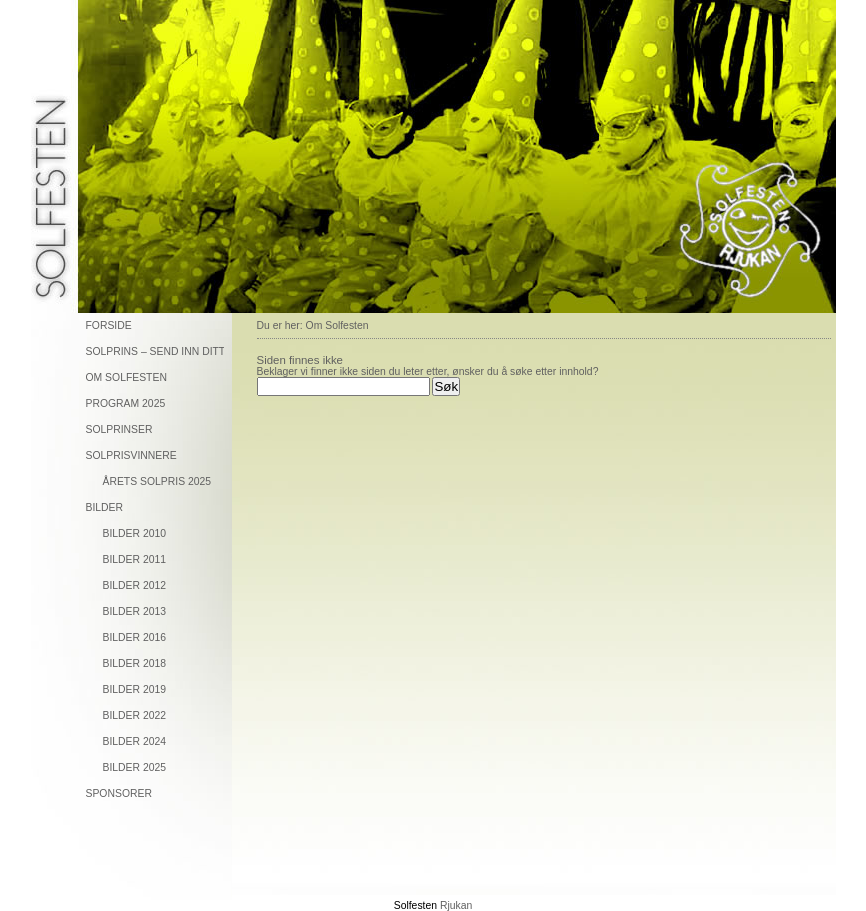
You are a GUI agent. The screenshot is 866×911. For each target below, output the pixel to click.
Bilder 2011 (135, 559)
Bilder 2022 (135, 715)
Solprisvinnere (131, 455)
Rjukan (456, 905)
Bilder (105, 507)
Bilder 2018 (135, 663)
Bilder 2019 (135, 689)
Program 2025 (126, 403)
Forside (109, 325)
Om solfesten (126, 377)
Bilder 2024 (135, 741)
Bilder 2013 (135, 611)
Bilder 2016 (135, 637)
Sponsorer (119, 793)
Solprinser (119, 429)
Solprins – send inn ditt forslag (155, 351)
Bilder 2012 (135, 585)
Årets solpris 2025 (157, 481)
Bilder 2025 (135, 767)
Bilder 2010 (135, 533)
